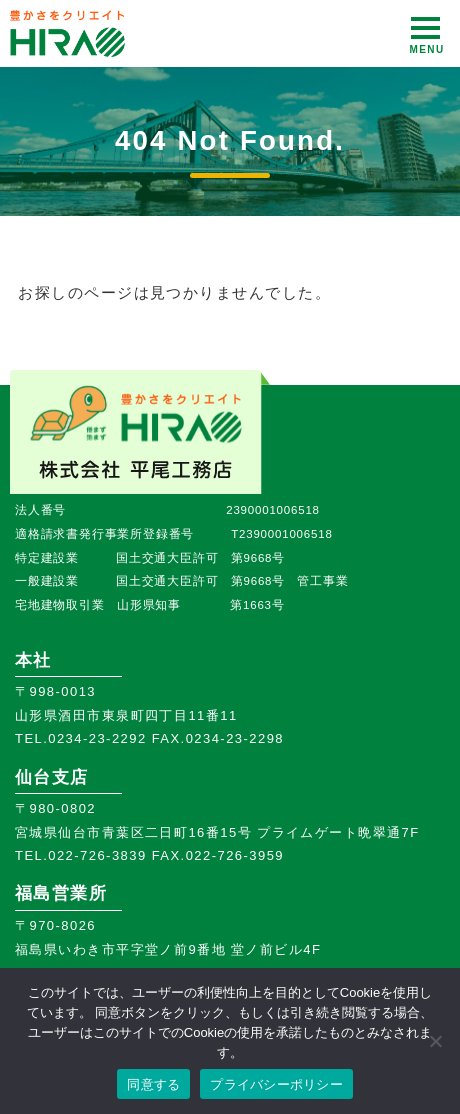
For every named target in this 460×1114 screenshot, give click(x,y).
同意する (153, 1084)
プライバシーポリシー (276, 1084)
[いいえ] (435, 1041)
